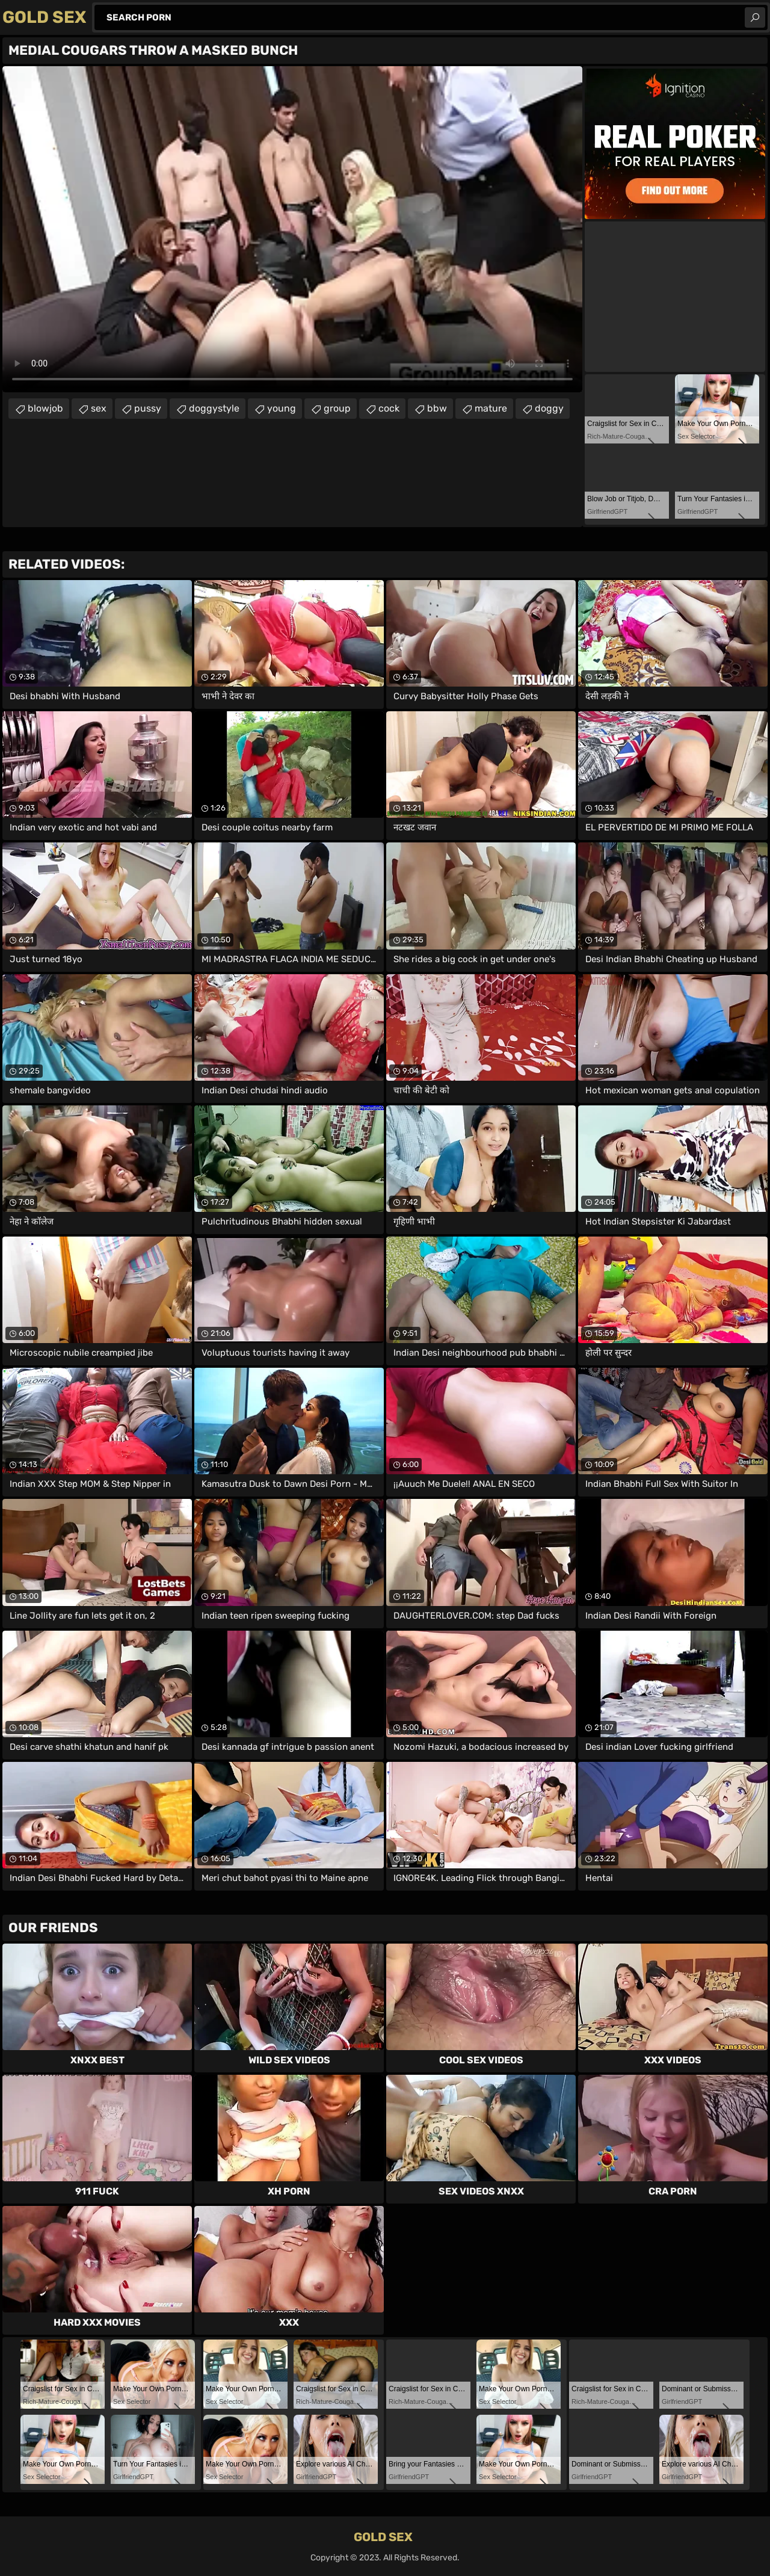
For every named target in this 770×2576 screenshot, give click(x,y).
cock (388, 408)
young (281, 408)
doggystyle (214, 408)
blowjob (45, 408)
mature (491, 408)
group (337, 408)
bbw (437, 408)
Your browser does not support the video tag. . (292, 229)
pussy (147, 408)
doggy (549, 408)
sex (98, 408)
